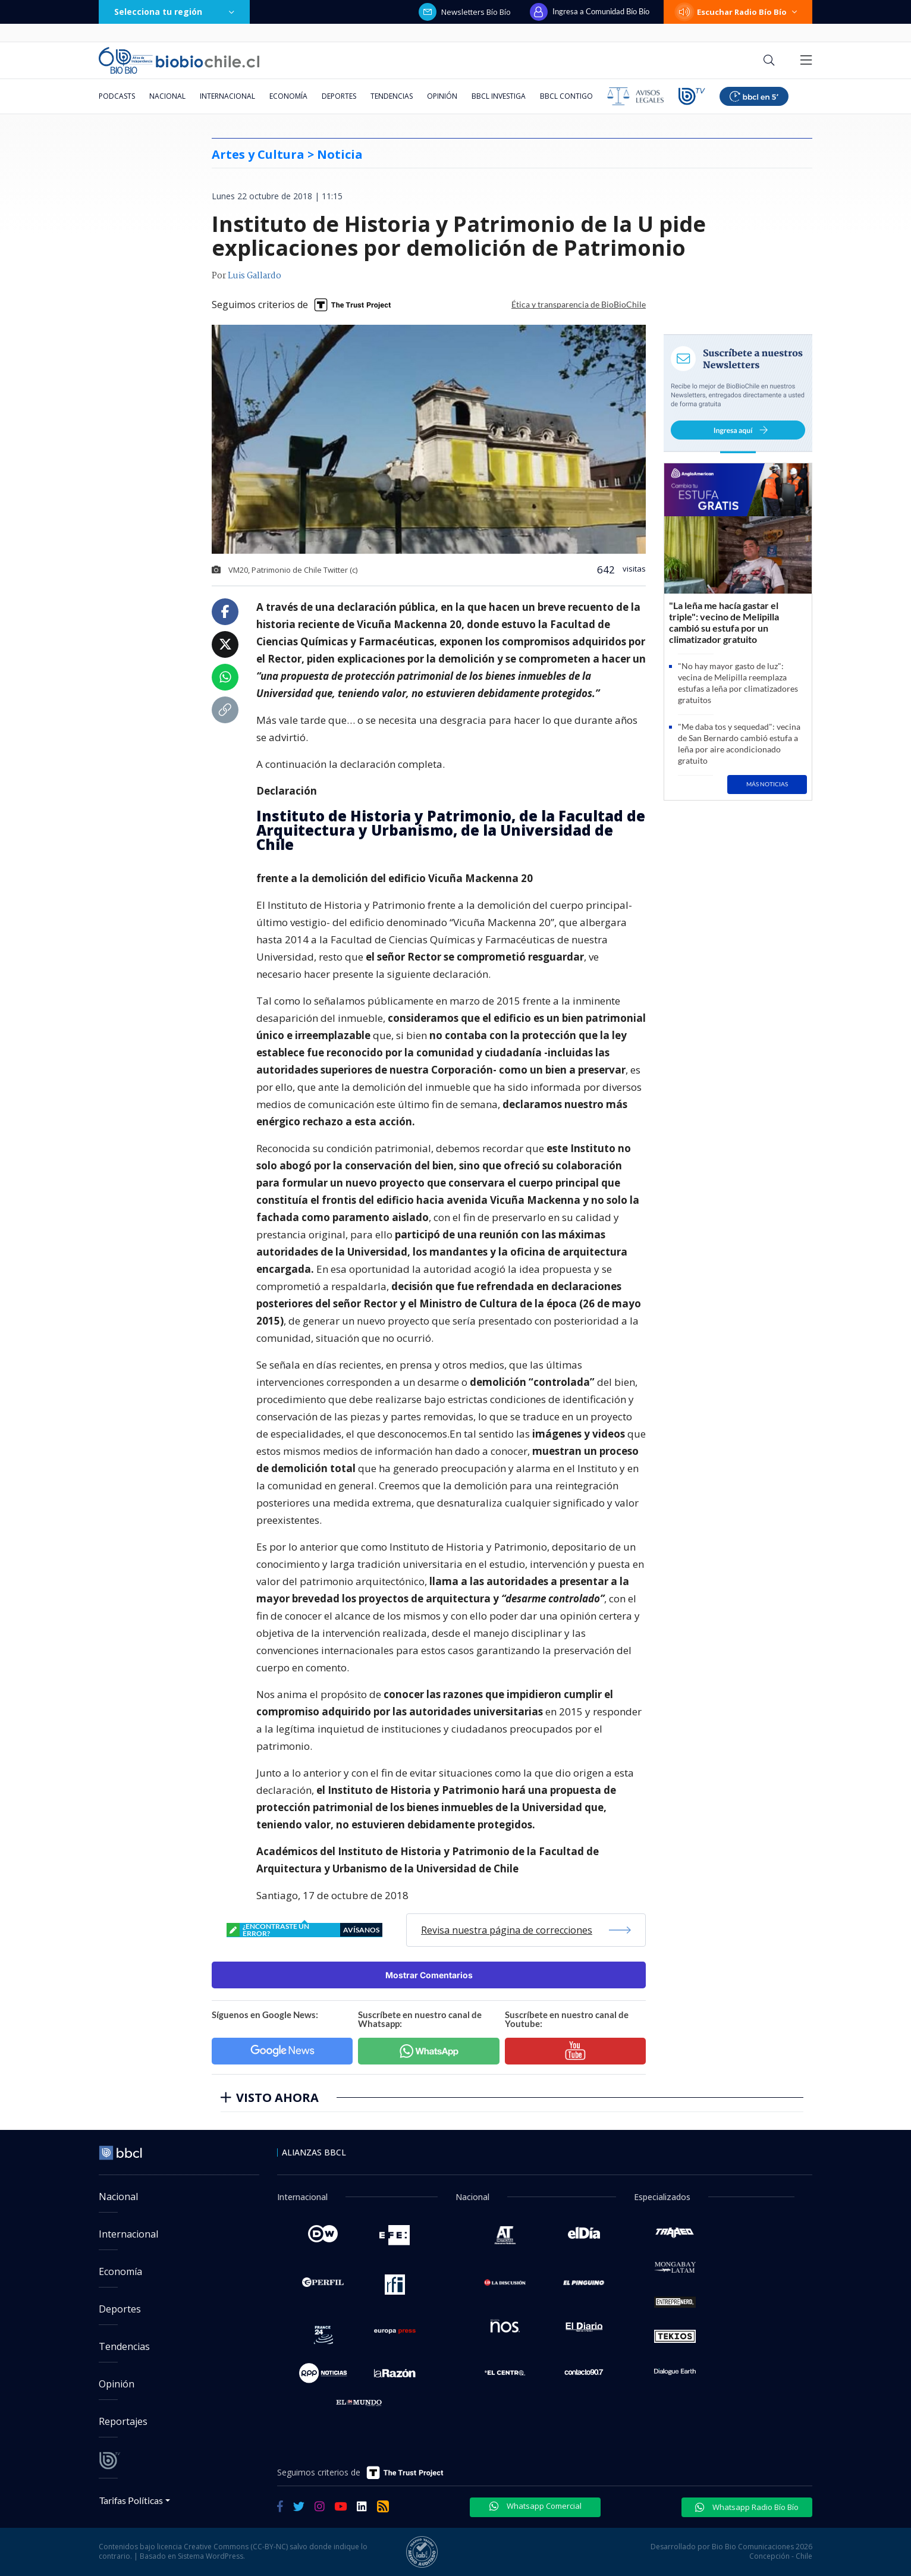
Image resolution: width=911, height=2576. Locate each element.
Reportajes (123, 2421)
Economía (288, 96)
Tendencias (391, 96)
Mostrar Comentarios (429, 1975)
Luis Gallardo (254, 276)
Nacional (167, 96)
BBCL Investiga (499, 96)
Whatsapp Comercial (535, 2505)
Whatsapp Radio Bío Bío (747, 2507)
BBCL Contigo (566, 96)
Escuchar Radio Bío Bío (738, 12)
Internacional (227, 96)
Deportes (339, 96)
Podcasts (117, 96)
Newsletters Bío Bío (465, 12)
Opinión (442, 96)
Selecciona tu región (174, 11)
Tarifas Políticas (131, 2500)
